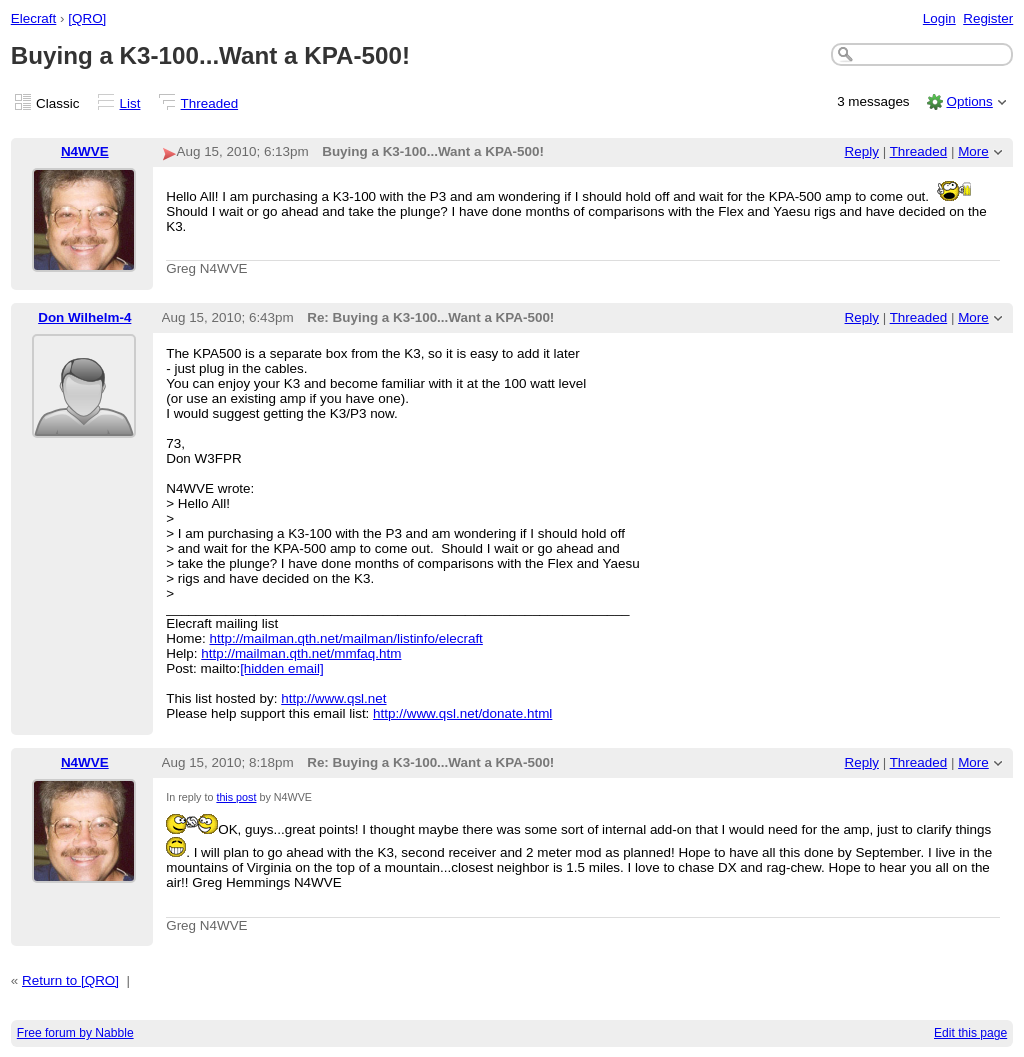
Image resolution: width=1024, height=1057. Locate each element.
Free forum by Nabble (75, 1033)
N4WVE (85, 151)
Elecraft (34, 18)
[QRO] (87, 18)
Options (969, 101)
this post (236, 797)
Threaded (210, 103)
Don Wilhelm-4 (84, 317)
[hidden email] (282, 668)
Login (939, 18)
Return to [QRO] (70, 980)
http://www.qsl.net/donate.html (462, 713)
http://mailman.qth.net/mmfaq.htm (301, 653)
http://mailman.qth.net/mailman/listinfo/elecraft (346, 638)
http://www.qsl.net (333, 698)
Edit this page (970, 1033)
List (130, 103)
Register (988, 18)
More (973, 151)
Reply (862, 151)
